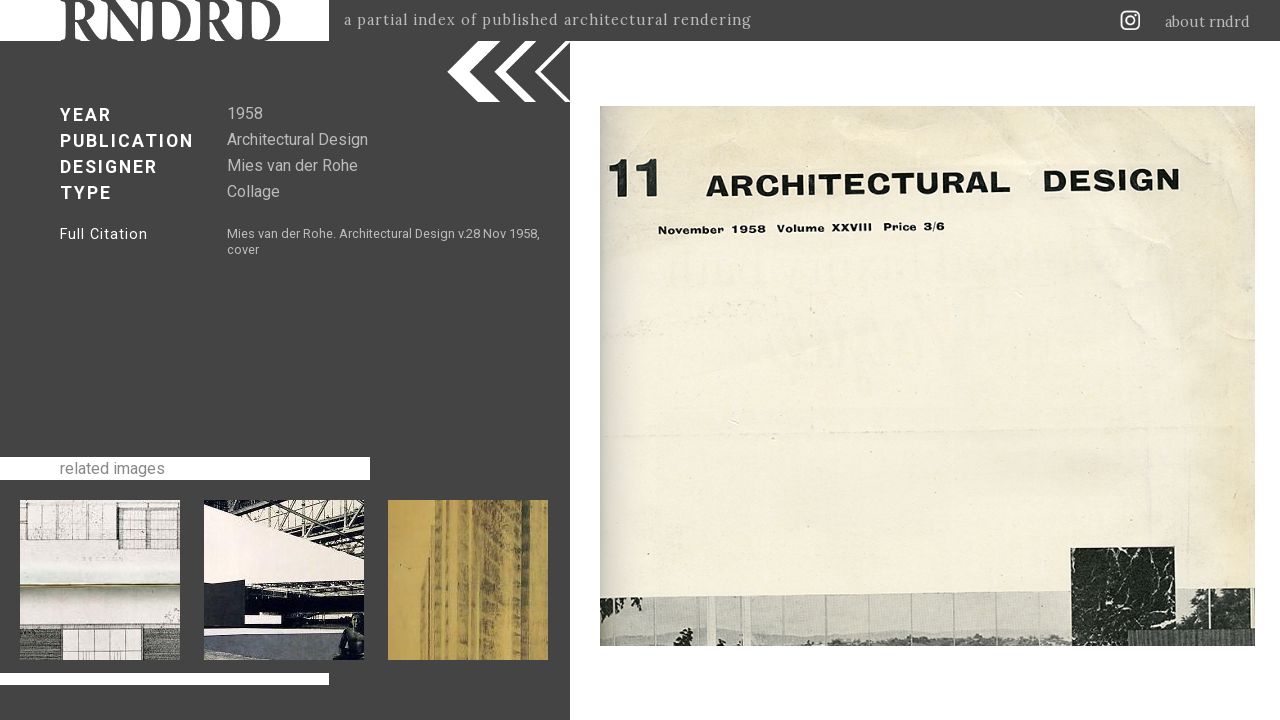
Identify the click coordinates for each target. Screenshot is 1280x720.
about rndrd (1207, 22)
